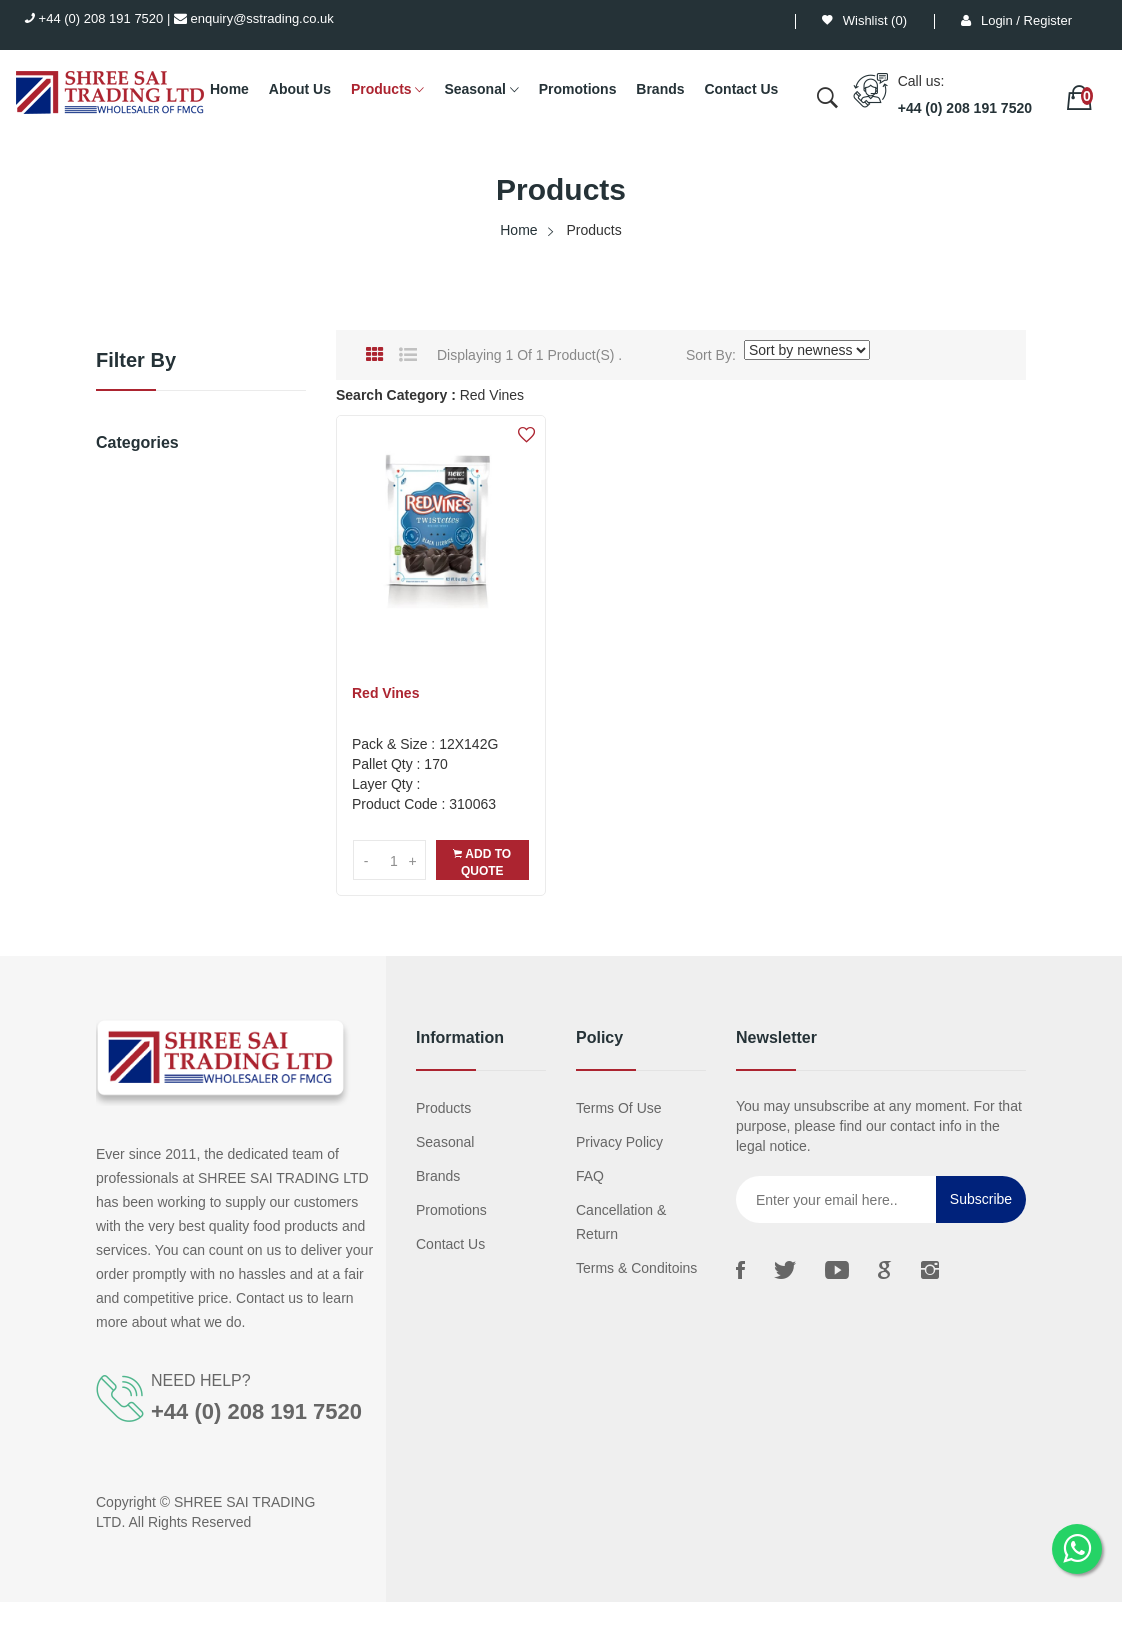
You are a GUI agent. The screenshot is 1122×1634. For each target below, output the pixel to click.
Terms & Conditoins (636, 1268)
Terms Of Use (619, 1108)
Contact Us (741, 89)
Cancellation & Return (621, 1222)
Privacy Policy (619, 1142)
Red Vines (385, 693)
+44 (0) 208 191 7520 (94, 18)
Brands (660, 89)
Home (229, 89)
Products (388, 90)
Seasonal (481, 90)
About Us (300, 89)
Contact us (450, 1244)
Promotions (578, 89)
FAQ (590, 1176)
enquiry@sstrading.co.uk (254, 18)
